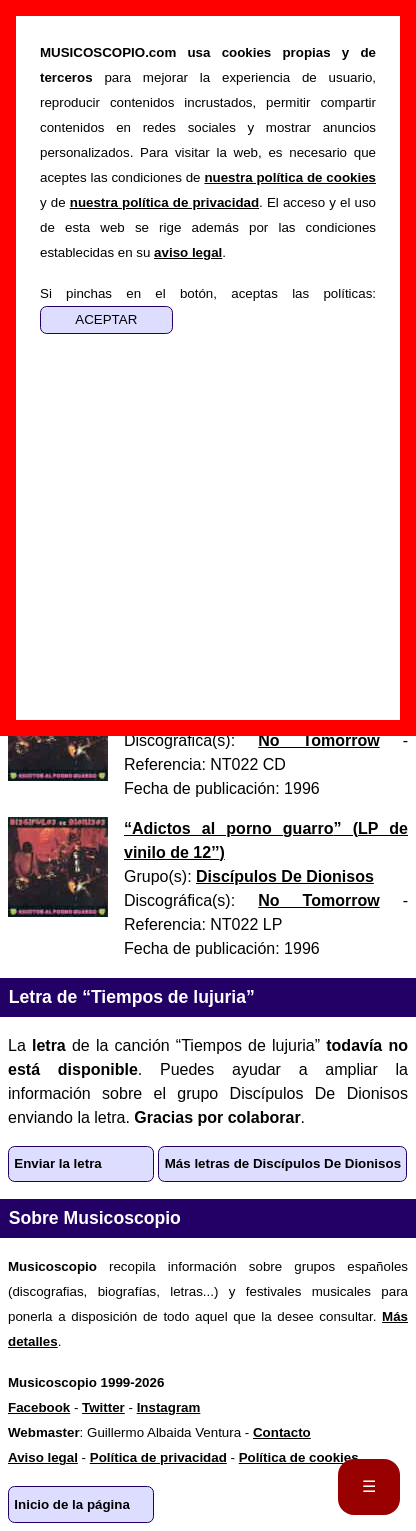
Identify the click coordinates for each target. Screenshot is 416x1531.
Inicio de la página (72, 1504)
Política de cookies (299, 1457)
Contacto (282, 1432)
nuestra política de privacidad (164, 202)
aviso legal (188, 252)
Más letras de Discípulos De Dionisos (283, 1163)
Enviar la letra (57, 1163)
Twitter (103, 1407)
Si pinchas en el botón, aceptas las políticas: (208, 293)
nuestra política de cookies (290, 177)
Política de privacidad (158, 1457)
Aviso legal (43, 1457)
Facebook (39, 1407)
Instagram (169, 1407)
